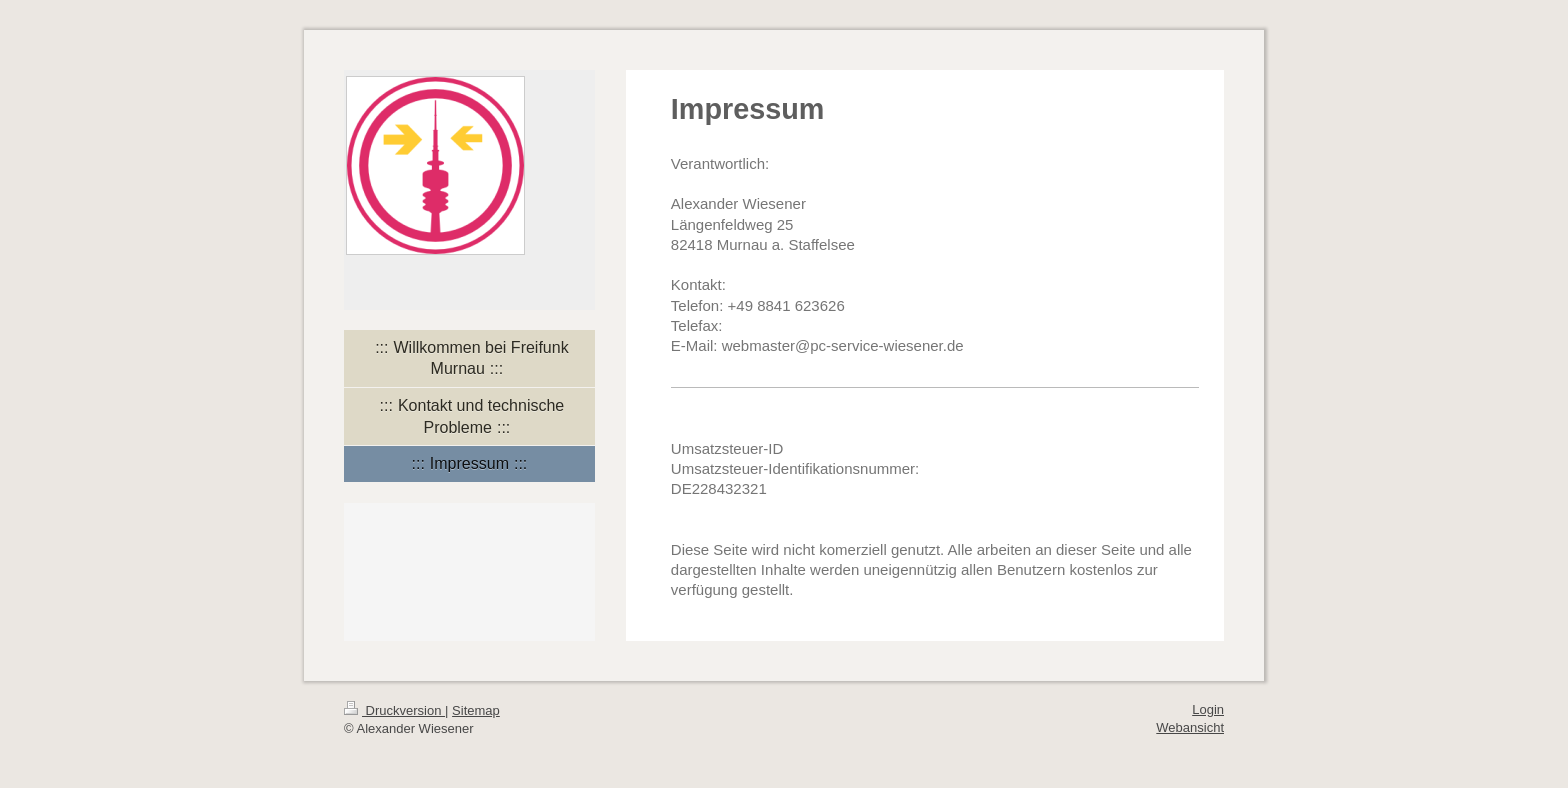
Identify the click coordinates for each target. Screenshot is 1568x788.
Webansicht (1190, 727)
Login (1208, 709)
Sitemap (476, 710)
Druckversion (394, 710)
